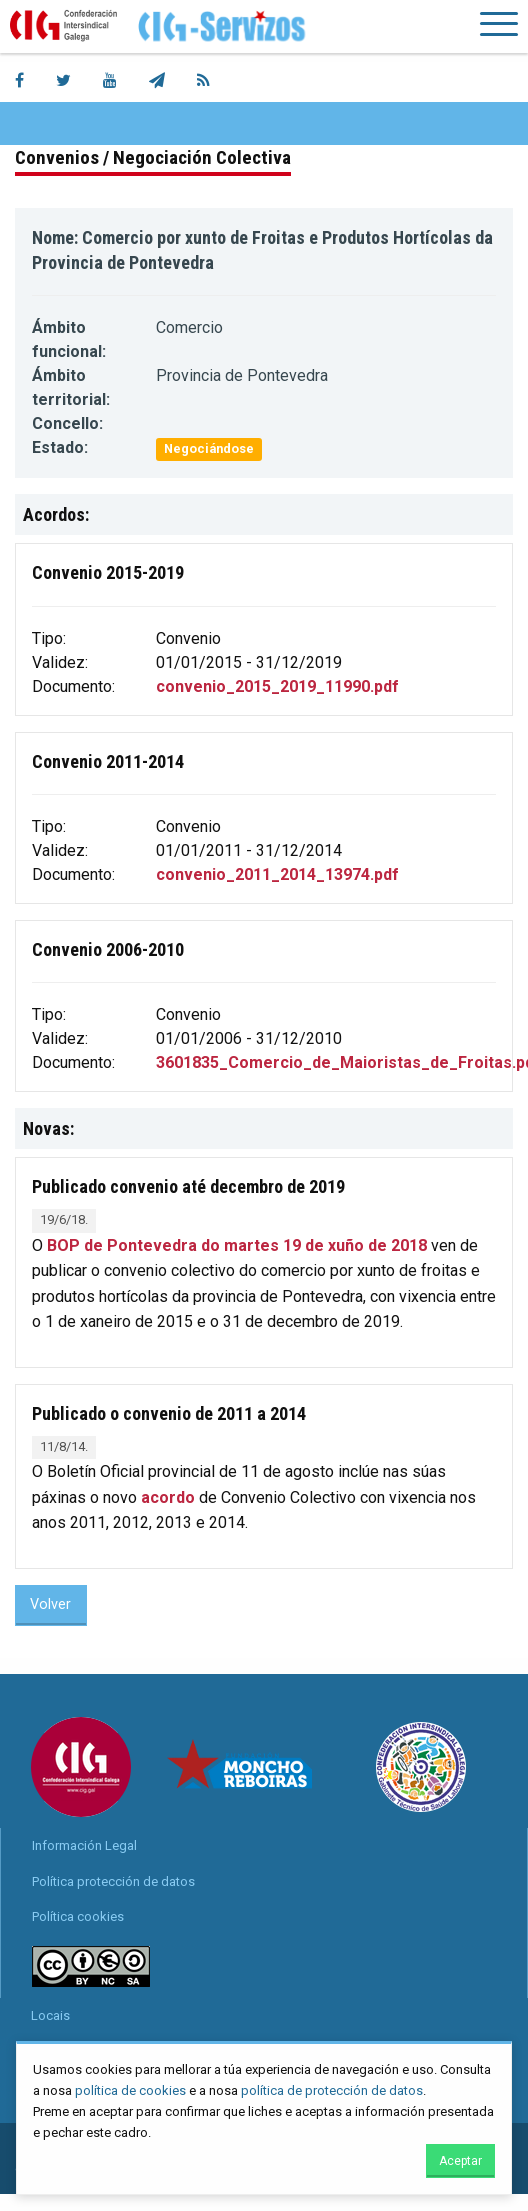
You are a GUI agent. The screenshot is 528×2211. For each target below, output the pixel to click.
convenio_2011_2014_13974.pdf (277, 874)
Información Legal (84, 1845)
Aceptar (460, 2161)
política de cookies (130, 2090)
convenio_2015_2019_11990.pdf (277, 686)
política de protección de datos (332, 2090)
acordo (168, 1497)
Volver (50, 1604)
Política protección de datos (113, 1881)
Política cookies (78, 1916)
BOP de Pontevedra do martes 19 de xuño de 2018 (237, 1245)
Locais (50, 2015)
